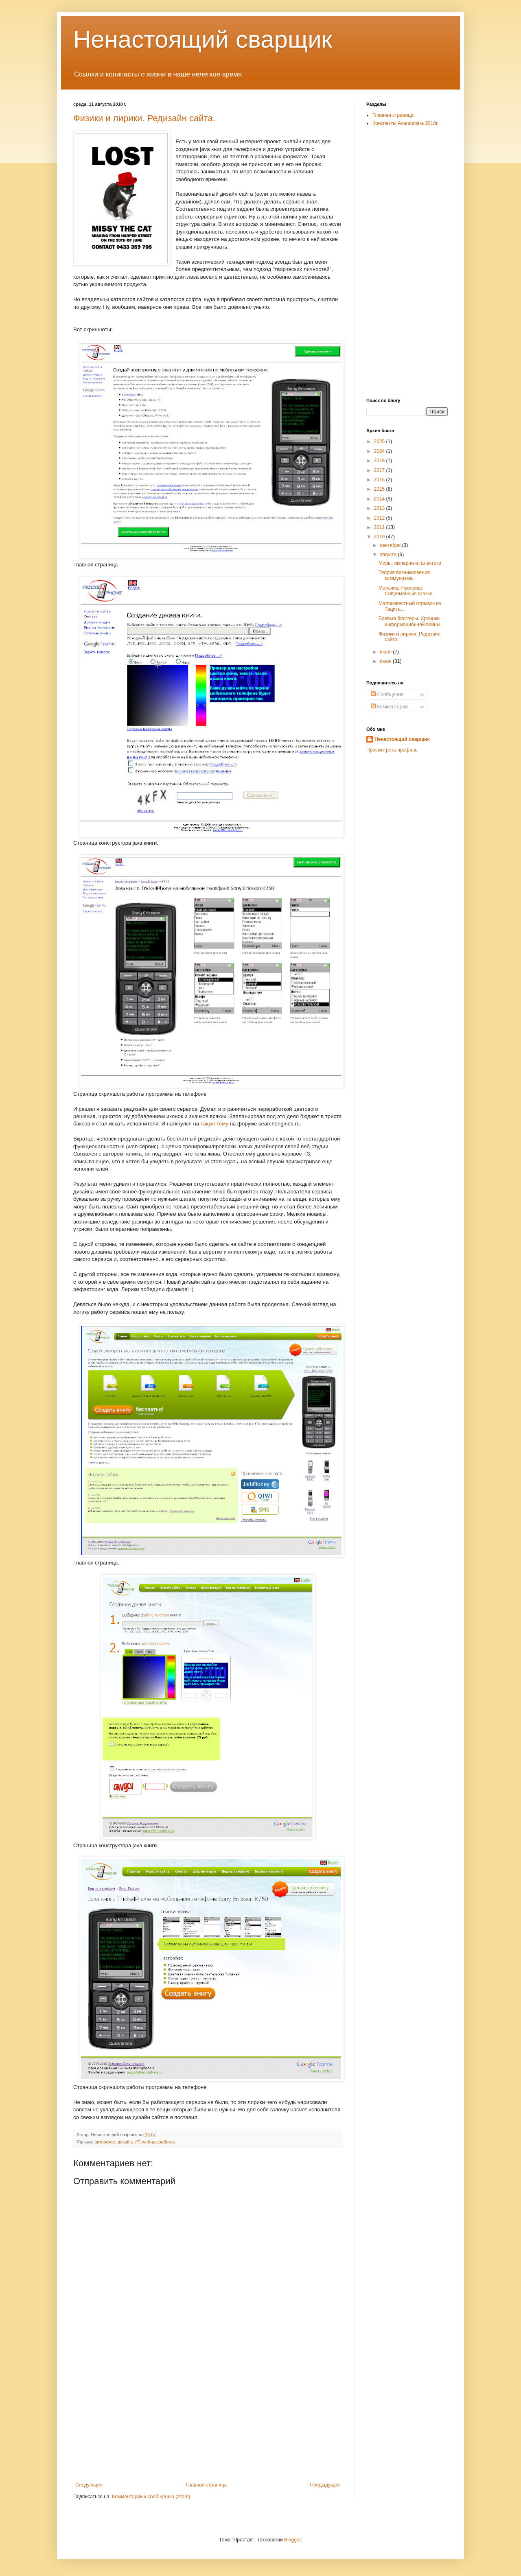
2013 (380, 508)
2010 (380, 537)
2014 (380, 499)
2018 (380, 460)
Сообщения (387, 694)
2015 (380, 489)
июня (386, 661)
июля (386, 652)
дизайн (125, 2141)
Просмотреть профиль (392, 750)
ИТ (137, 2141)
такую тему (214, 1124)
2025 (380, 441)
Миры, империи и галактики (410, 563)
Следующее (89, 2485)
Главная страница (206, 2485)
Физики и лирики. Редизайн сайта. (144, 118)
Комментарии (389, 707)
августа (389, 554)
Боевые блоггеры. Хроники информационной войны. (410, 621)
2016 (380, 480)
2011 (380, 527)
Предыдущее (325, 2485)
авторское (104, 2141)
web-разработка (158, 2141)
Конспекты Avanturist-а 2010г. (405, 123)
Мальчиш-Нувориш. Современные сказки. (406, 590)
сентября (391, 545)
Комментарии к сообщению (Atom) (151, 2497)
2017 (380, 470)
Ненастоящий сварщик (202, 39)
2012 (380, 518)
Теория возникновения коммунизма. (404, 575)
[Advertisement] (208, 2421)
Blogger (292, 2540)
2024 (380, 451)
